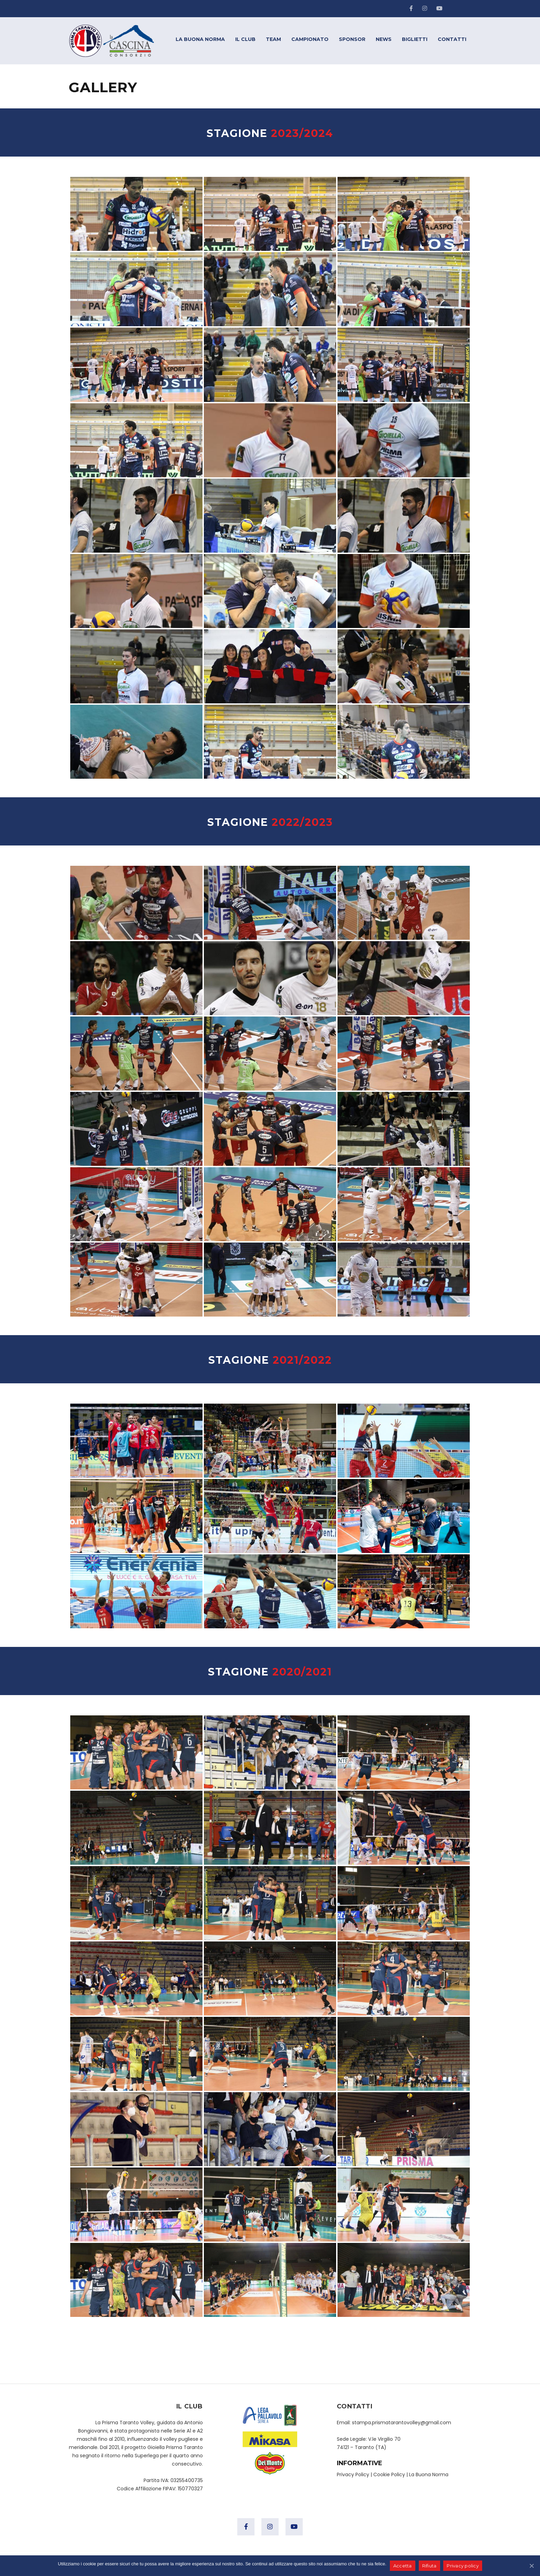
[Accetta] (531, 2565)
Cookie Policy (389, 2474)
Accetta (402, 2565)
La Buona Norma (428, 2474)
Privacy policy (463, 2565)
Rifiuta (429, 2565)
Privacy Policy (353, 2474)
